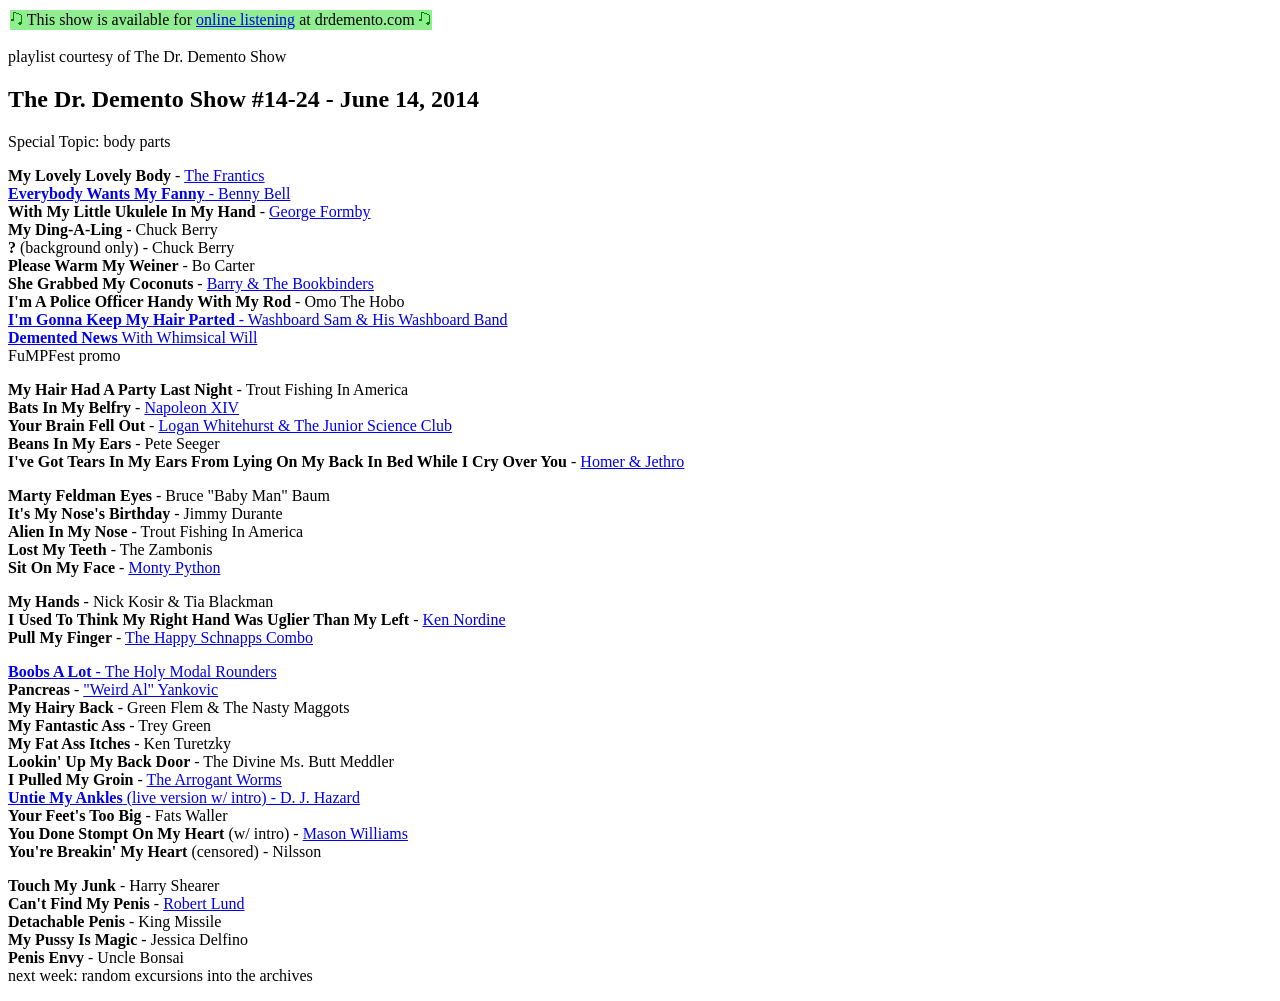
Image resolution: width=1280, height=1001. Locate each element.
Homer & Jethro (632, 461)
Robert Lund (203, 903)
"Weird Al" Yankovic (150, 689)
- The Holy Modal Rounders (142, 671)
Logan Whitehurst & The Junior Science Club (305, 425)
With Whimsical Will (132, 337)
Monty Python (174, 567)
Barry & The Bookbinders (290, 283)
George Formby (319, 211)
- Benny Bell (149, 193)
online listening (245, 19)
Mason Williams (355, 833)
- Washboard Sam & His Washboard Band (258, 319)
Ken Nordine (463, 619)
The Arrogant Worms (214, 779)
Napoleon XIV (191, 407)
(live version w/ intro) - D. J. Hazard (184, 797)
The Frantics (224, 175)
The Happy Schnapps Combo (219, 637)
